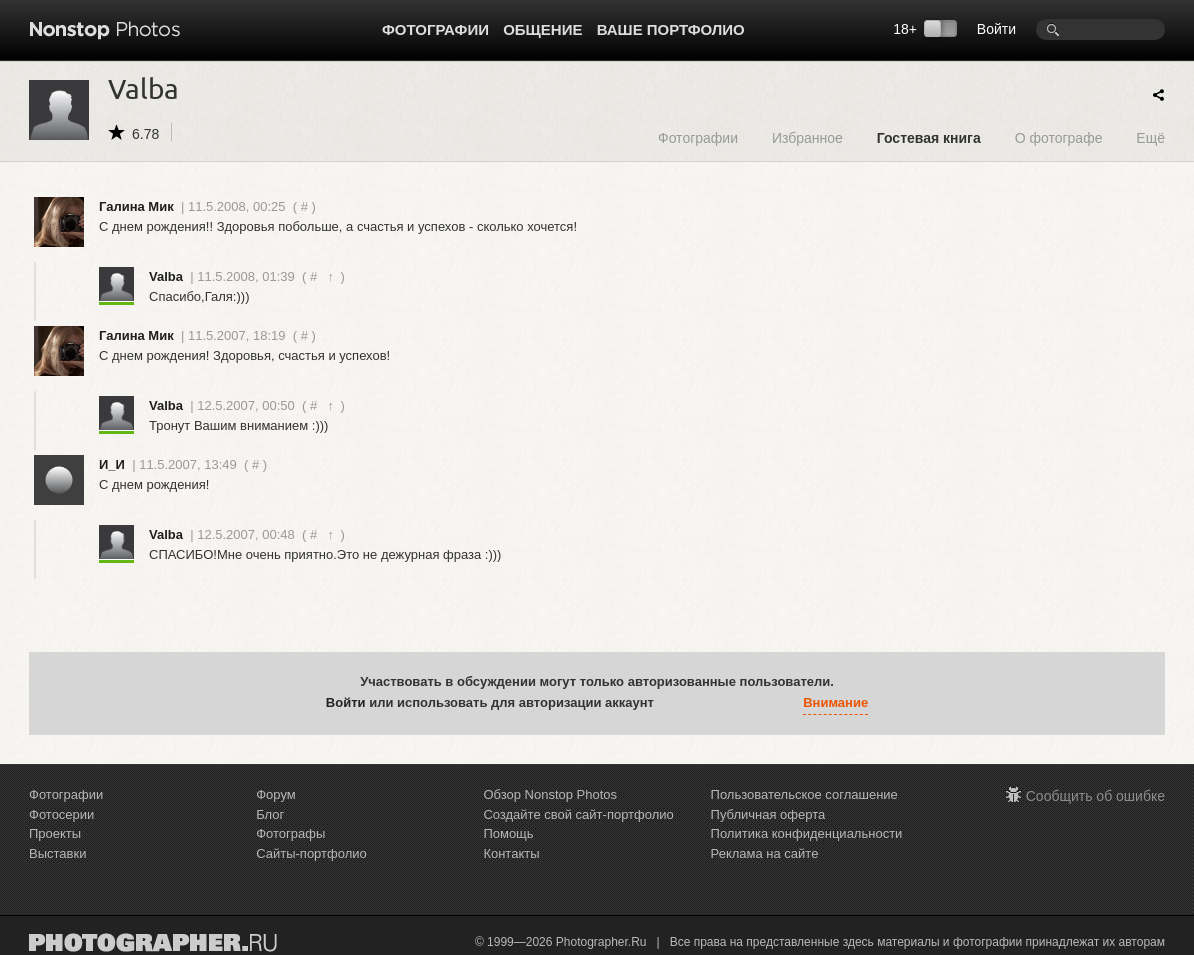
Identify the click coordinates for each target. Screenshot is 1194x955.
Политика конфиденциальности (807, 833)
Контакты (511, 853)
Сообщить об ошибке (1095, 796)
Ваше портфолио (671, 29)
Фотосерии (61, 814)
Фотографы (290, 833)
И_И (112, 464)
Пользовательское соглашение (804, 794)
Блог (270, 814)
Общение (542, 29)
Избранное (807, 137)
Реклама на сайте (765, 853)
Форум (276, 794)
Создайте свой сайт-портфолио (578, 814)
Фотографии (435, 29)
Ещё (1150, 137)
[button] (674, 703)
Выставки (57, 853)
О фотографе (1059, 137)
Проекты (55, 833)
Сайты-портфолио (311, 853)
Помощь (508, 833)
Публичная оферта (768, 814)
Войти (996, 29)
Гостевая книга (929, 137)
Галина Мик (136, 206)
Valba (166, 276)
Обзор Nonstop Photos (550, 794)
